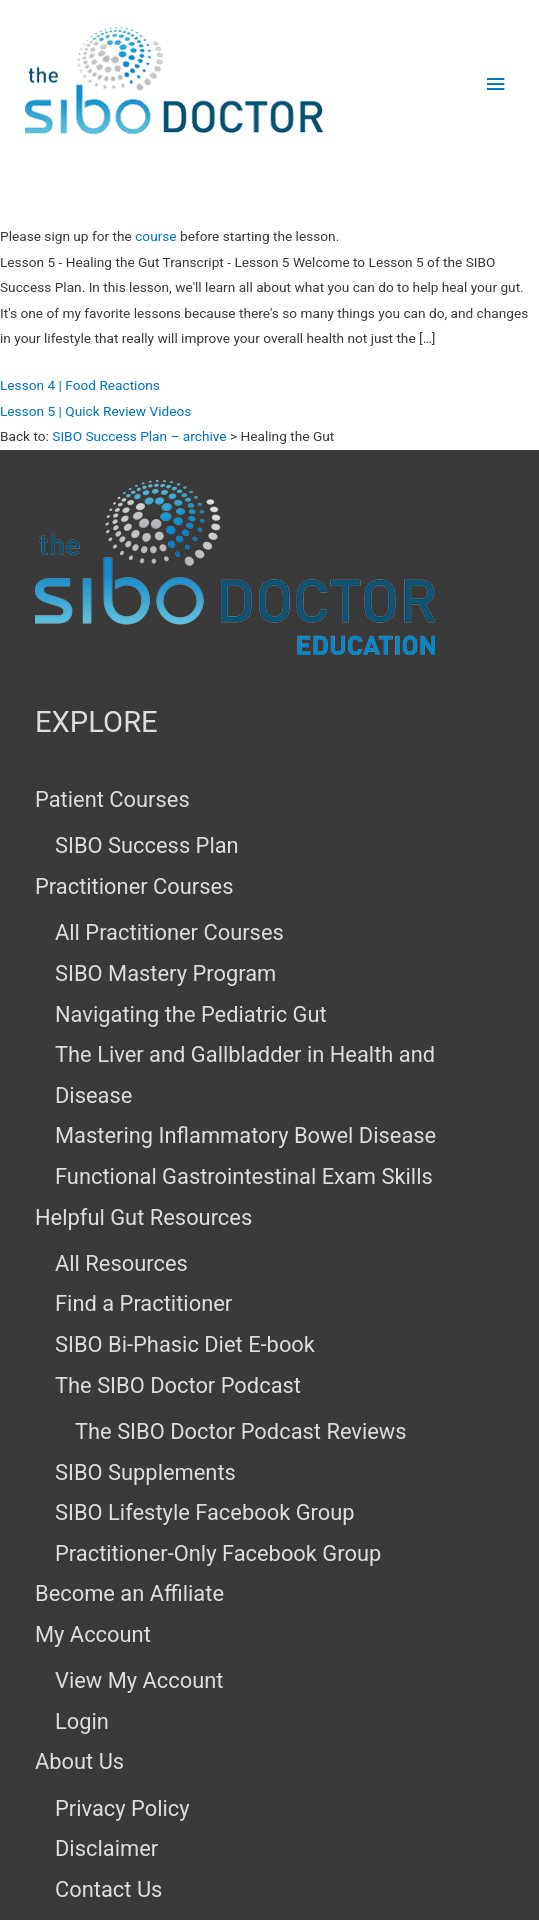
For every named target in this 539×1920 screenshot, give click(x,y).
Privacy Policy (122, 1808)
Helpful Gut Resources (143, 1217)
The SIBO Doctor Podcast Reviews (241, 1431)
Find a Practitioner (143, 1303)
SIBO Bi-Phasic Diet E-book (185, 1344)
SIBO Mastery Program (165, 973)
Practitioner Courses (134, 886)
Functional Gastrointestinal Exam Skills (244, 1176)
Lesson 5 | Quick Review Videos (95, 411)
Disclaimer (106, 1848)
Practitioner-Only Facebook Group (218, 1553)
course (155, 236)
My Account (93, 1634)
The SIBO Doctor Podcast (178, 1385)
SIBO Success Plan (147, 845)
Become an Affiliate (129, 1593)
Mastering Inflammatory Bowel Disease (245, 1135)
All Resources (121, 1263)
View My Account (139, 1680)
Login (82, 1721)
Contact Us (108, 1889)
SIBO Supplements (145, 1472)
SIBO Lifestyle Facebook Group (205, 1512)
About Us (79, 1761)
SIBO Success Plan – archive (139, 436)
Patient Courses (112, 799)
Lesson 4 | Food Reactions (80, 385)
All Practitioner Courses (169, 932)
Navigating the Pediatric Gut (191, 1014)
